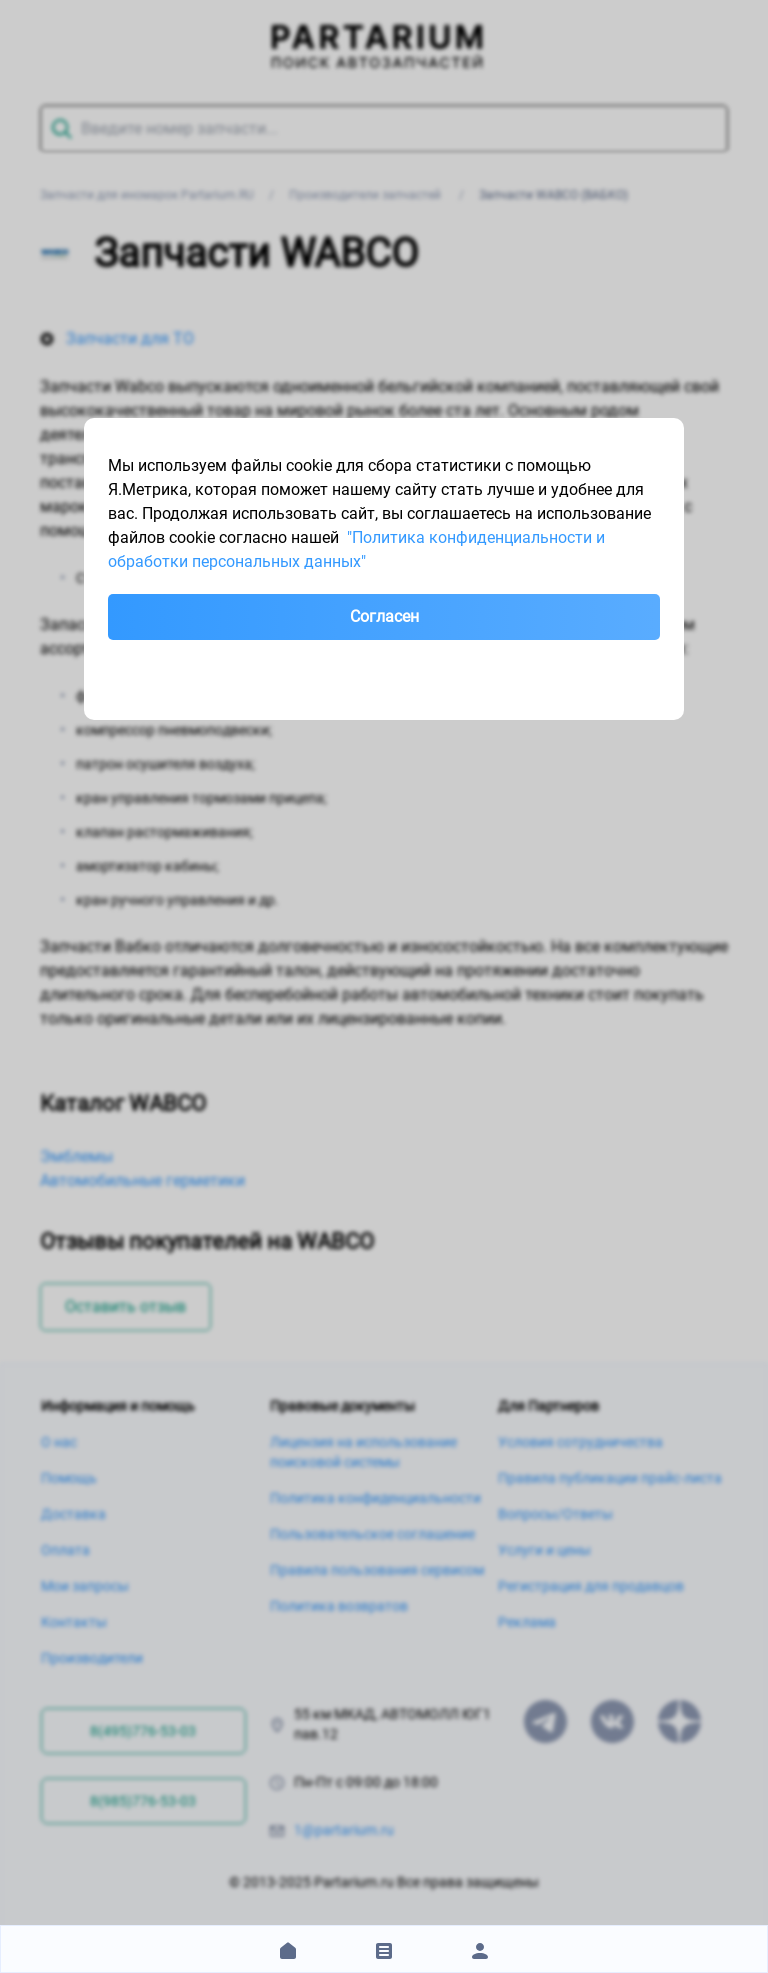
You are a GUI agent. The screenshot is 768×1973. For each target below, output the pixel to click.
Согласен (384, 616)
